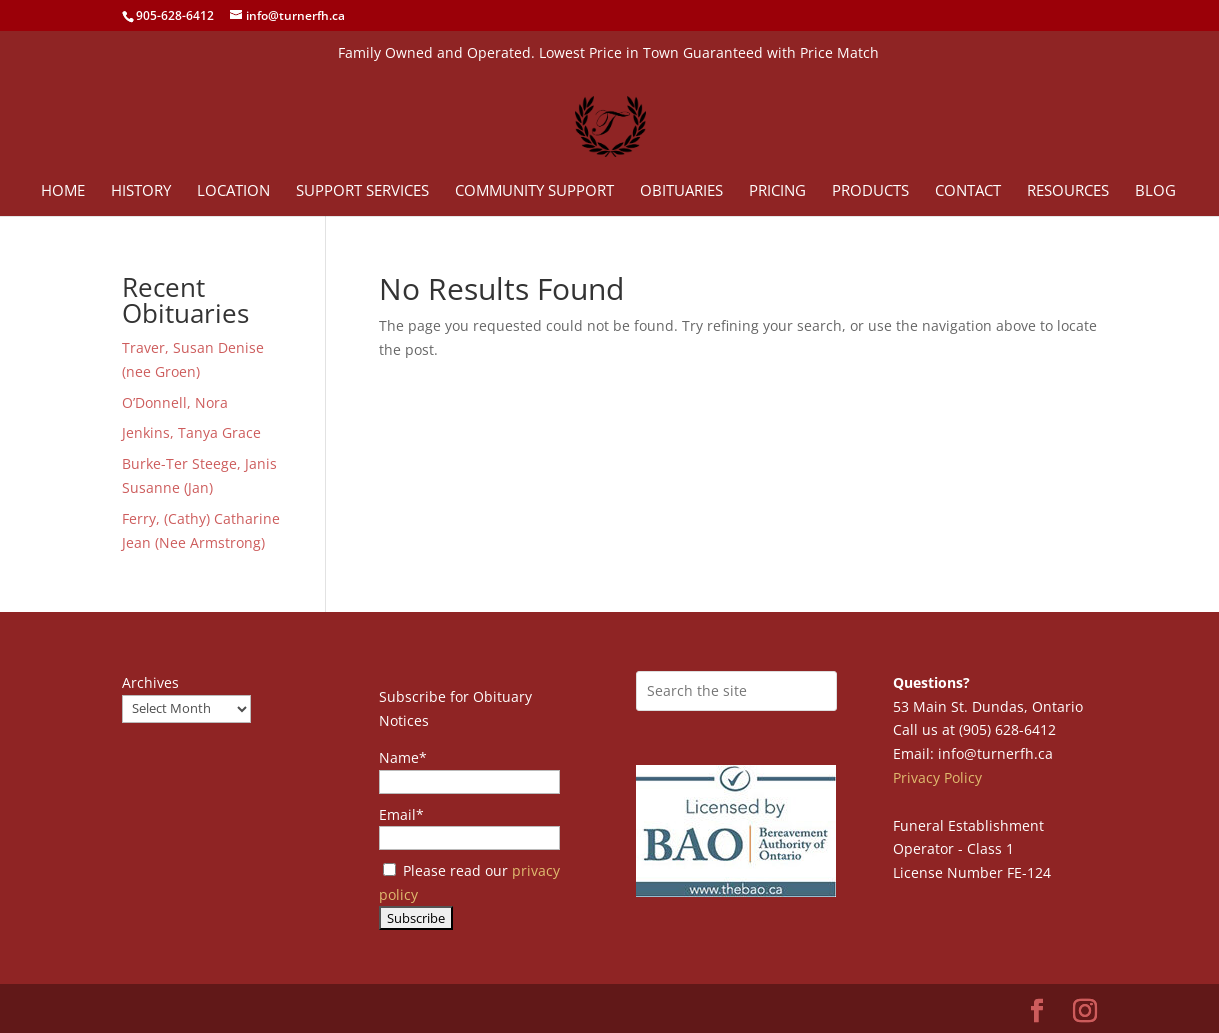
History (141, 191)
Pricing (777, 191)
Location (233, 191)
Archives (150, 682)
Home (63, 191)
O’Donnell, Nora (175, 402)
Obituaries (681, 191)
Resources (1068, 191)
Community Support (534, 191)
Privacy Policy (937, 777)
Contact (968, 191)
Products (870, 191)
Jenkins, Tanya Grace (191, 432)
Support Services (362, 191)
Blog (1155, 191)
